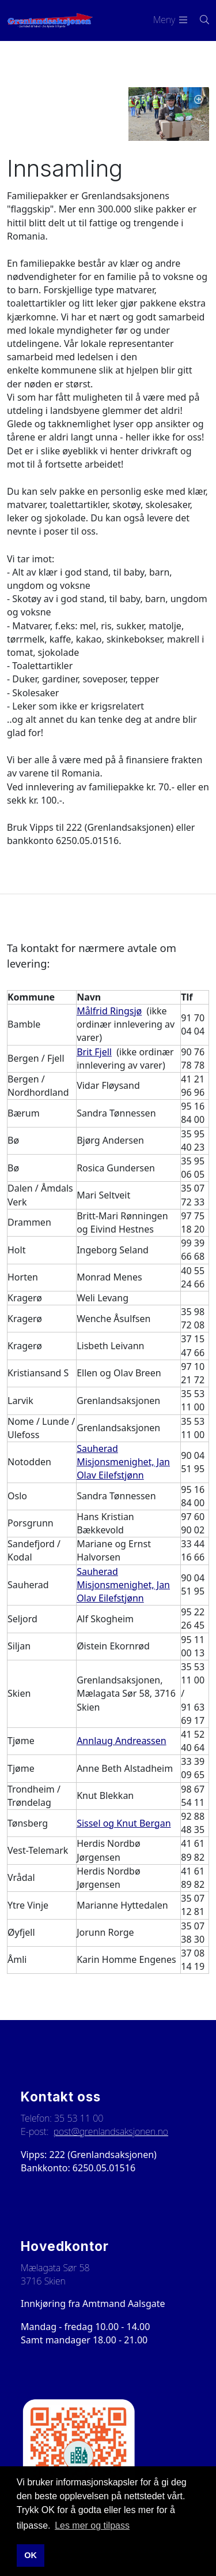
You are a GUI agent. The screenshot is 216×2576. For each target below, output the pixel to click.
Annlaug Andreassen (121, 1740)
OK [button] (30, 2555)
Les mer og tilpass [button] (92, 2525)
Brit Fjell (94, 1052)
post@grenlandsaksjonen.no (111, 2131)
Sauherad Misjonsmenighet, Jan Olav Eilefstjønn (123, 1461)
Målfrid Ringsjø (109, 1011)
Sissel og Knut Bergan (123, 1823)
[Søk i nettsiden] (198, 20)
